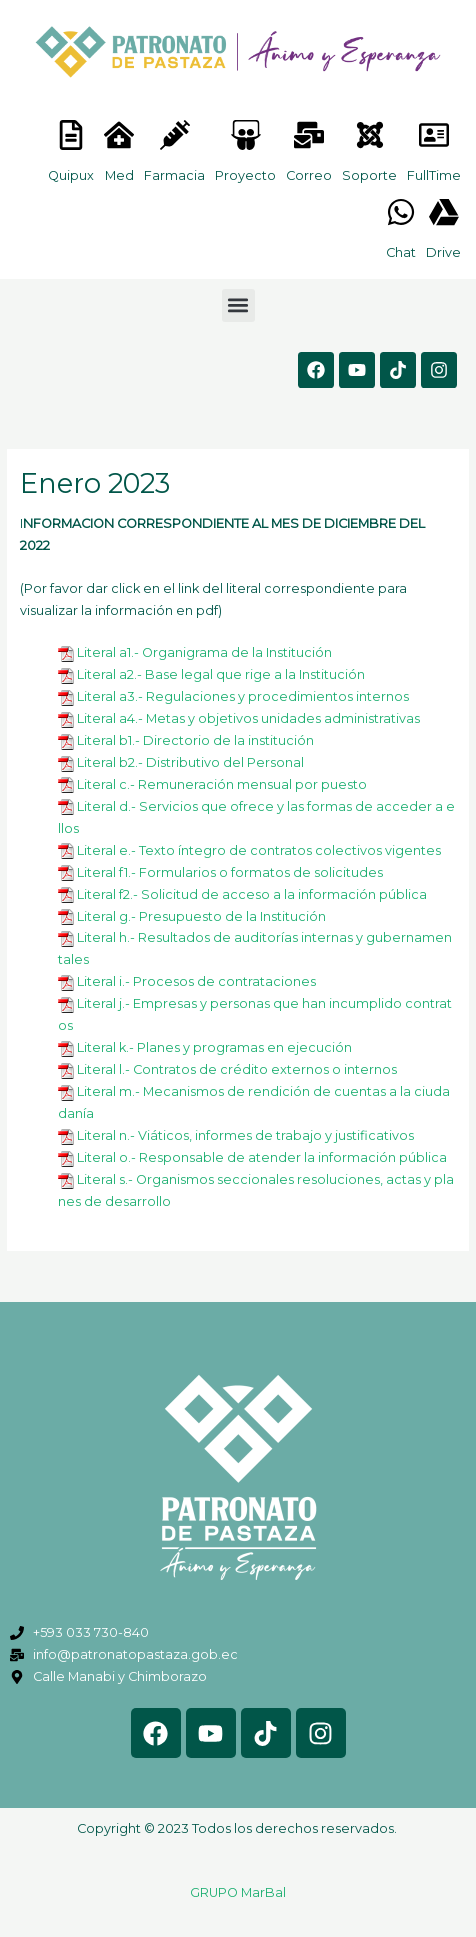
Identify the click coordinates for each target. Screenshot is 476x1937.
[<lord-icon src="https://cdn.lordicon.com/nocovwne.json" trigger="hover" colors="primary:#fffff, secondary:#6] (71, 135)
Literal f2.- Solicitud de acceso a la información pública (252, 894)
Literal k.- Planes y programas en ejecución (214, 1047)
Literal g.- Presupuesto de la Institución (201, 916)
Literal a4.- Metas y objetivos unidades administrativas (248, 718)
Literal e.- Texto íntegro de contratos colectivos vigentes (259, 850)
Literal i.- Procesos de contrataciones (196, 981)
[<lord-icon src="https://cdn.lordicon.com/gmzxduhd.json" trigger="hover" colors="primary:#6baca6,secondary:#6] (434, 135)
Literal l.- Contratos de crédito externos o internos (237, 1069)
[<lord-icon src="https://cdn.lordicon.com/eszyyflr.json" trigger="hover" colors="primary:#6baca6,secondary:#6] (370, 135)
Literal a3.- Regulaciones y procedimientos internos (243, 696)
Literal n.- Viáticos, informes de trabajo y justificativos (245, 1135)
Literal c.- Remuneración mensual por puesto (222, 784)
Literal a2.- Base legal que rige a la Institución (221, 674)
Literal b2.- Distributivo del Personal (190, 762)
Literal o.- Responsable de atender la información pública (262, 1157)
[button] (238, 305)
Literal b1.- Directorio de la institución (195, 740)
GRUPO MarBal (238, 1892)
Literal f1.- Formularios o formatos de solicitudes (230, 872)
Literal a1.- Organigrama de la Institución (204, 652)
